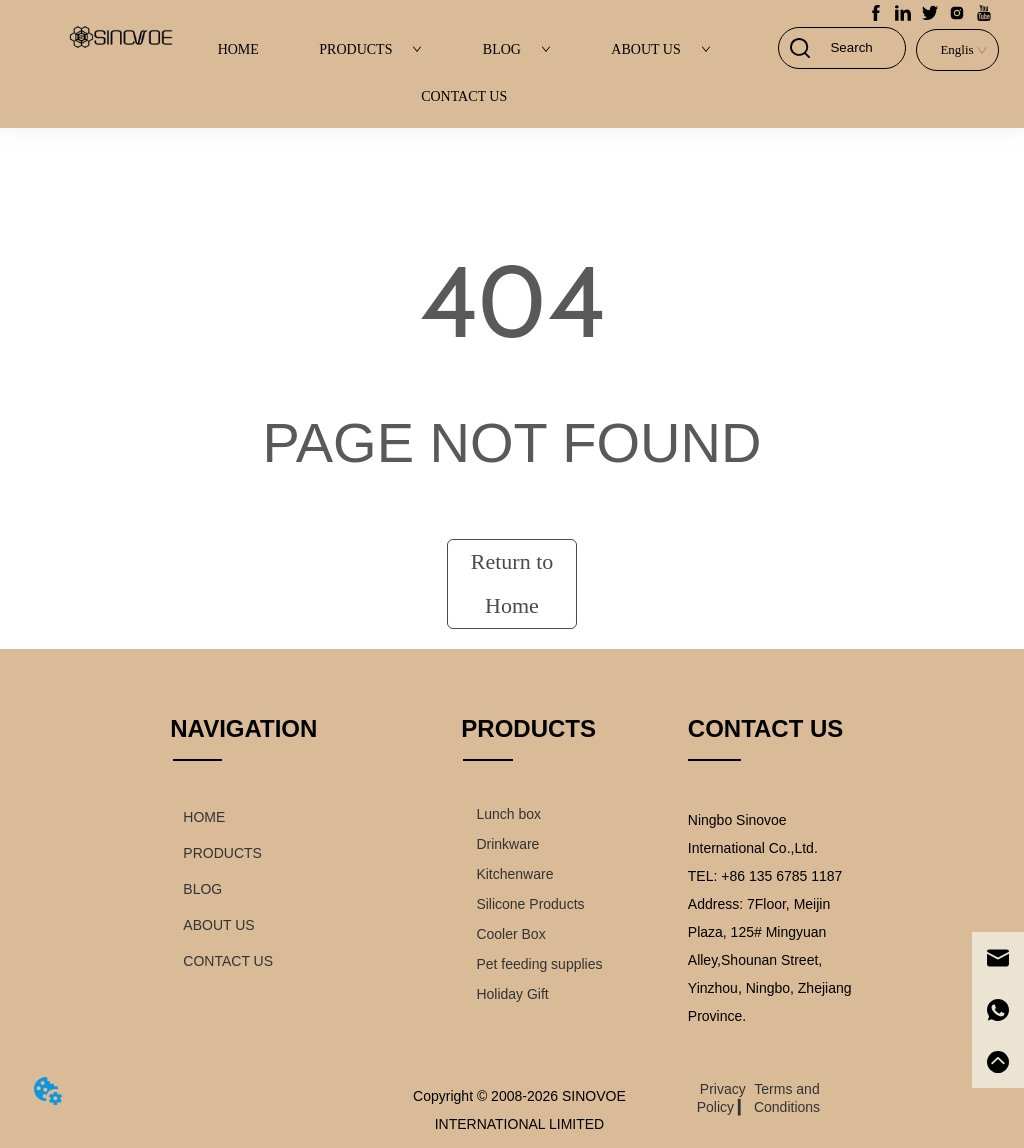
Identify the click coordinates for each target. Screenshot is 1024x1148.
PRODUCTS (370, 49)
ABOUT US (660, 49)
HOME (238, 49)
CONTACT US (464, 96)
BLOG (517, 49)
